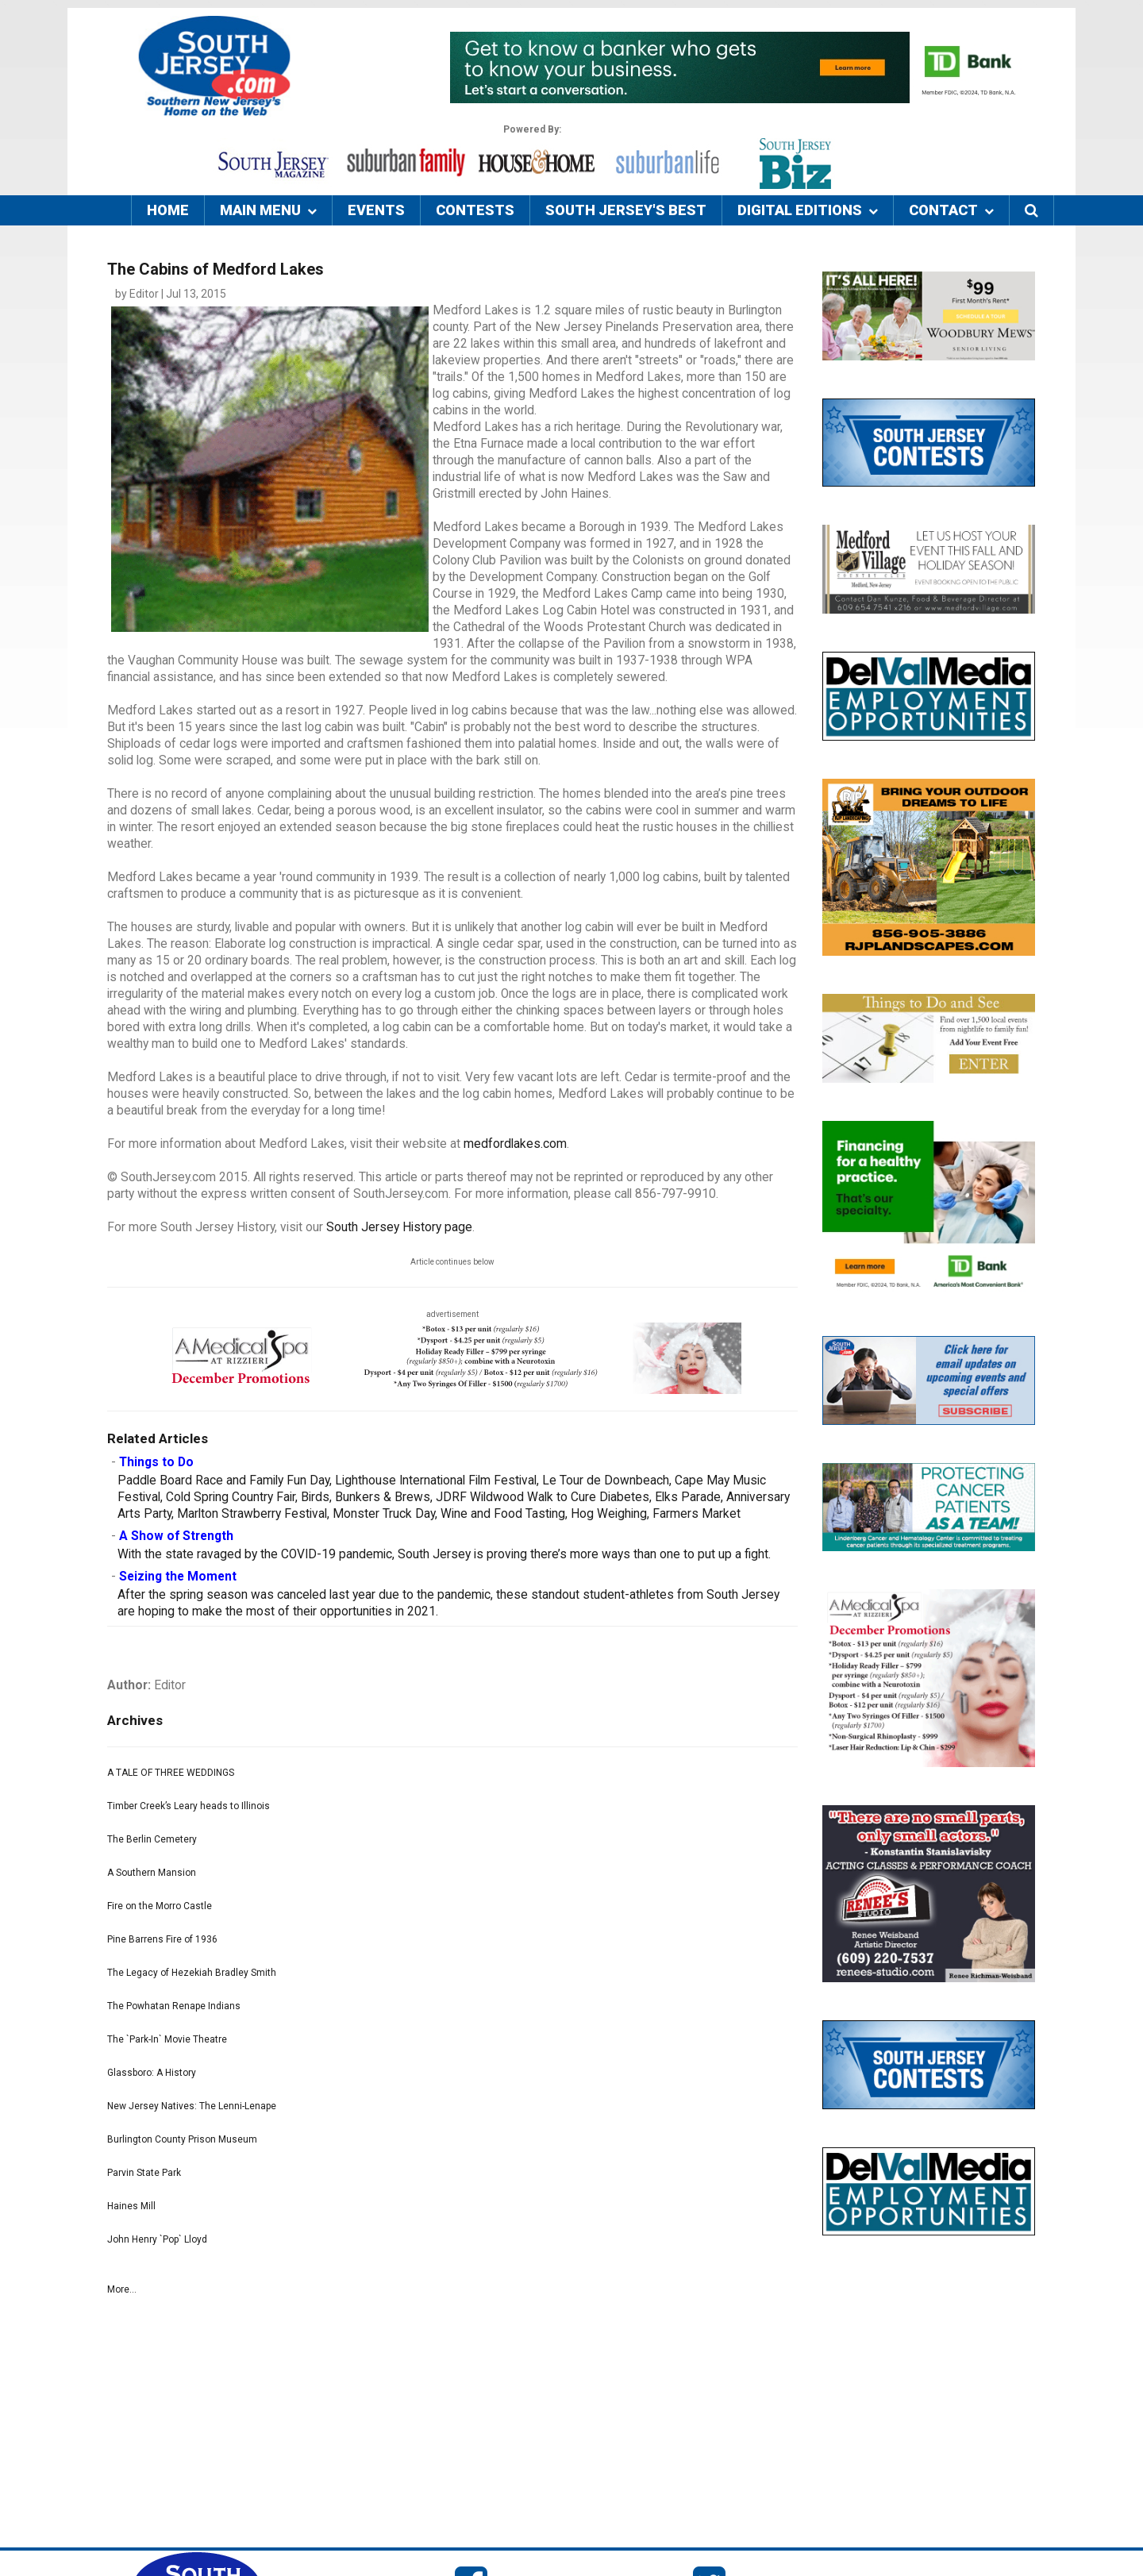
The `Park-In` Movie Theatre (167, 2039)
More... (122, 2289)
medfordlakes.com (515, 1144)
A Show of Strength (176, 1536)
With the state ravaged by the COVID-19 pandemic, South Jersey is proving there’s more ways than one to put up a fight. (444, 1554)
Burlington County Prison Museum (182, 2139)
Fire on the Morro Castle (159, 1906)
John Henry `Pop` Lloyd (157, 2239)
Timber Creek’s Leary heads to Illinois (188, 1806)
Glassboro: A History (151, 2072)
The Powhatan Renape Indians (174, 2006)
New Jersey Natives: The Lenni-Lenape (191, 2106)
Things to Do (156, 1462)
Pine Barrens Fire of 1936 (162, 1939)
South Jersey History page (399, 1227)
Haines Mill (131, 2206)
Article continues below (452, 1261)
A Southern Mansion (151, 1872)
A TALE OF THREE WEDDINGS (170, 1772)
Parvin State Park (144, 2172)
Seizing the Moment (178, 1576)
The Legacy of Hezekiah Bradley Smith (191, 1972)
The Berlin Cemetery (152, 1839)
